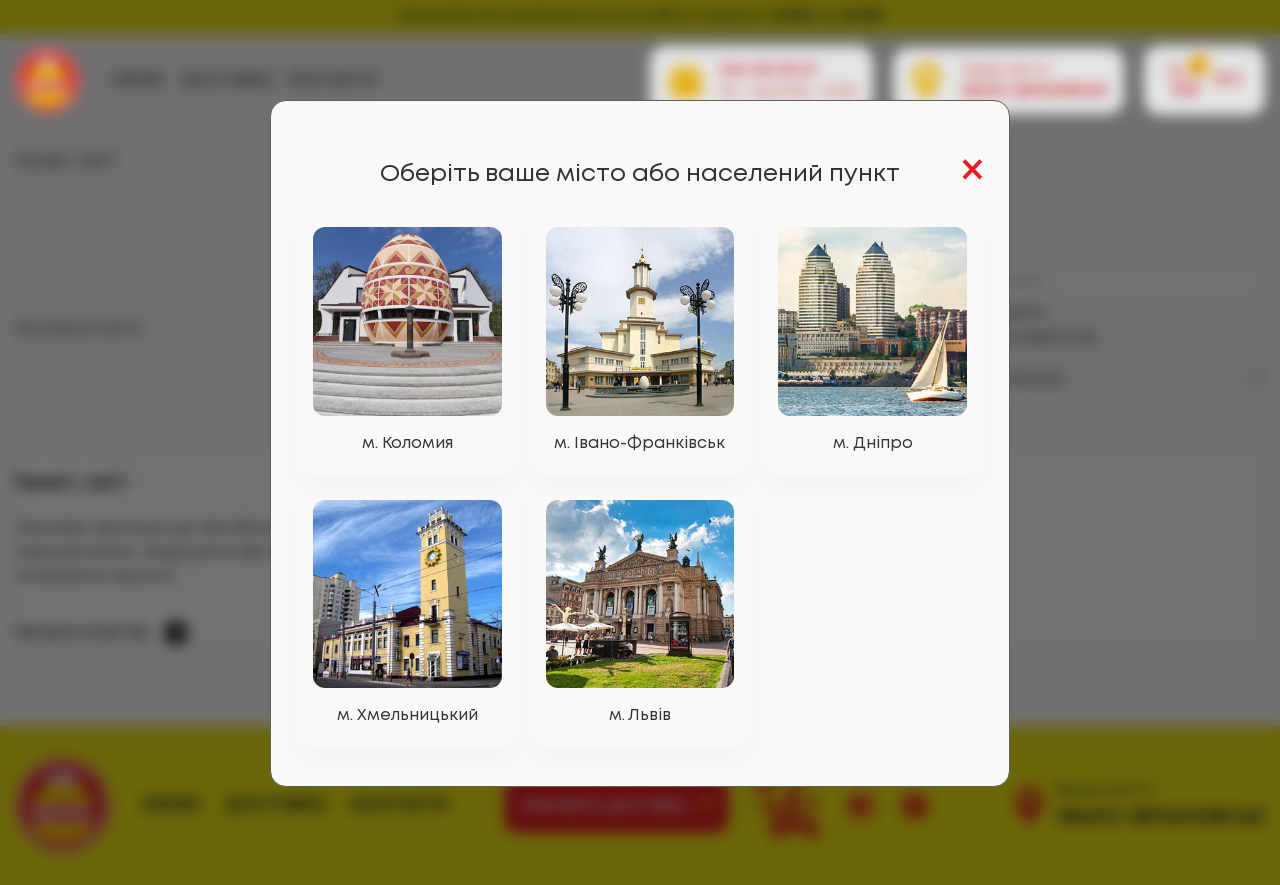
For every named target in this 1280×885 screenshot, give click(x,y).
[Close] (972, 173)
